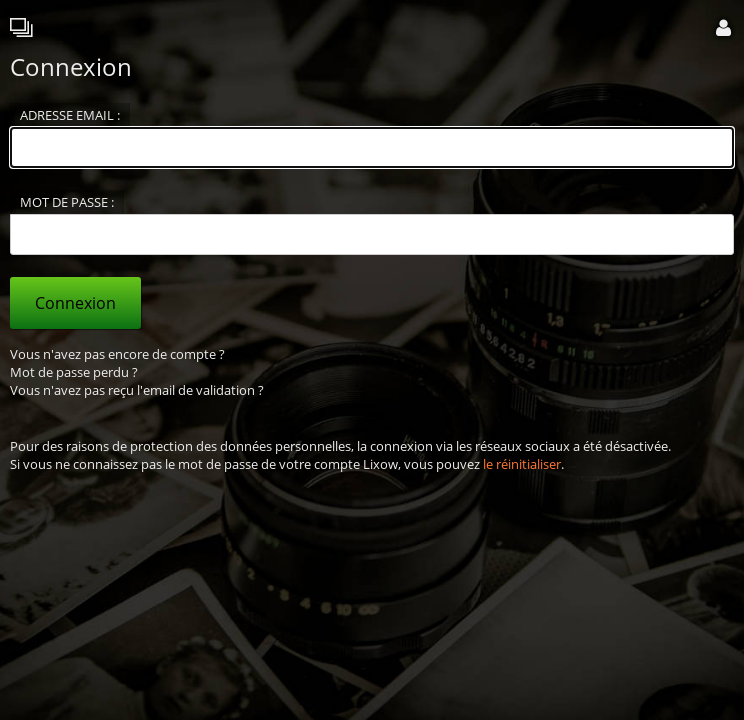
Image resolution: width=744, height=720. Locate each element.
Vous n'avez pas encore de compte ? (117, 354)
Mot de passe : (67, 202)
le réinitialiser (522, 464)
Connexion (75, 303)
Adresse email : (70, 115)
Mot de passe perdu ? (74, 372)
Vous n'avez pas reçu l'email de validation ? (137, 390)
